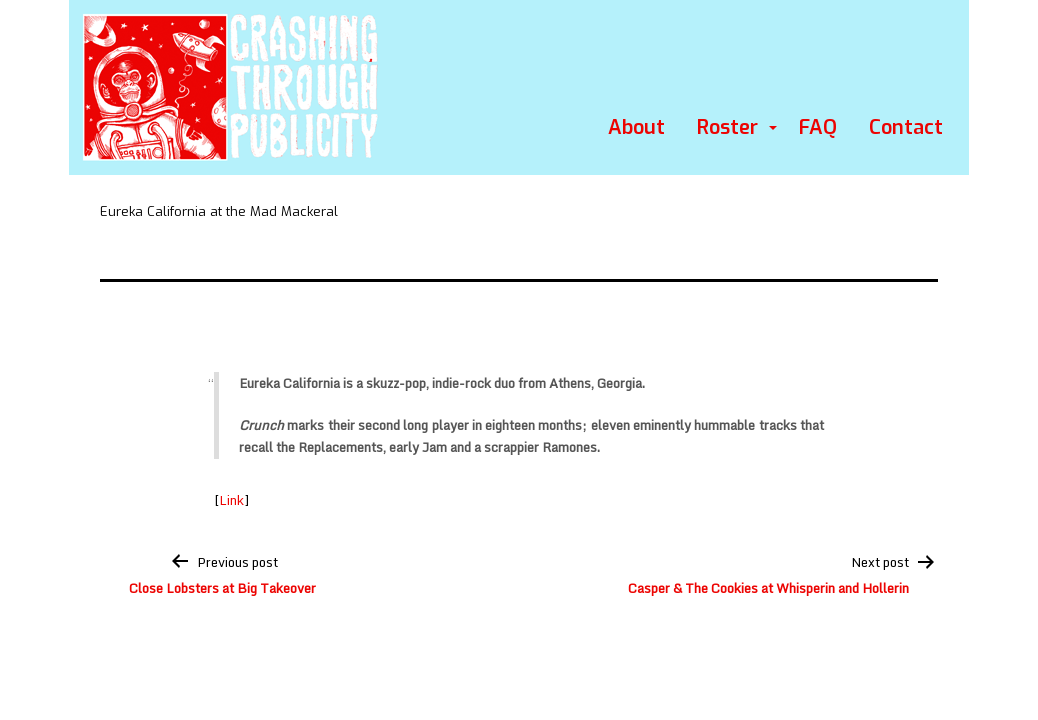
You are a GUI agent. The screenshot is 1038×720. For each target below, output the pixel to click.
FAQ (818, 127)
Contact (906, 127)
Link (231, 500)
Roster (727, 127)
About (636, 127)
